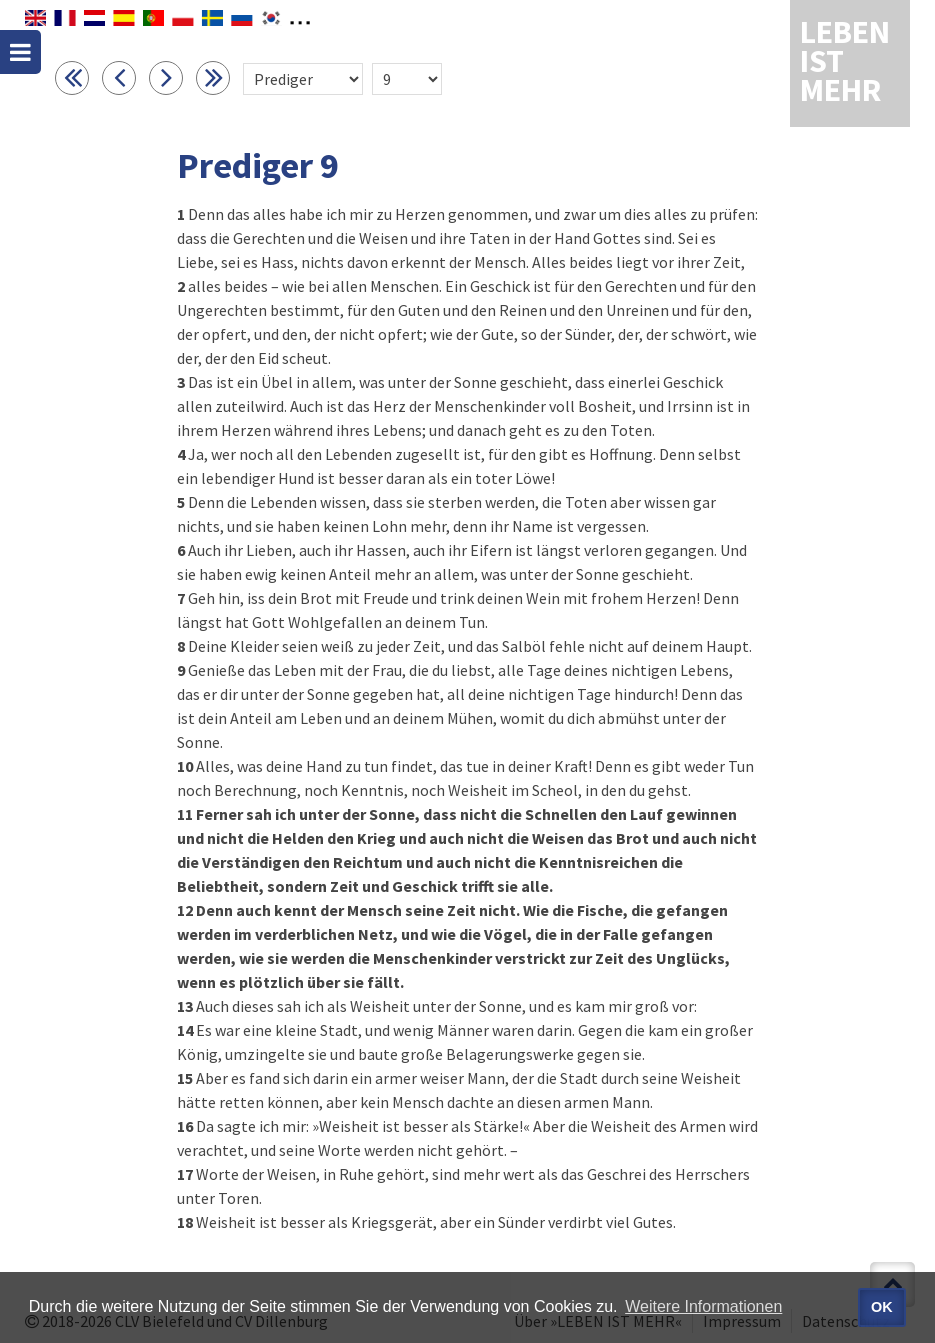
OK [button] (882, 1307)
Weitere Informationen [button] (703, 1306)
